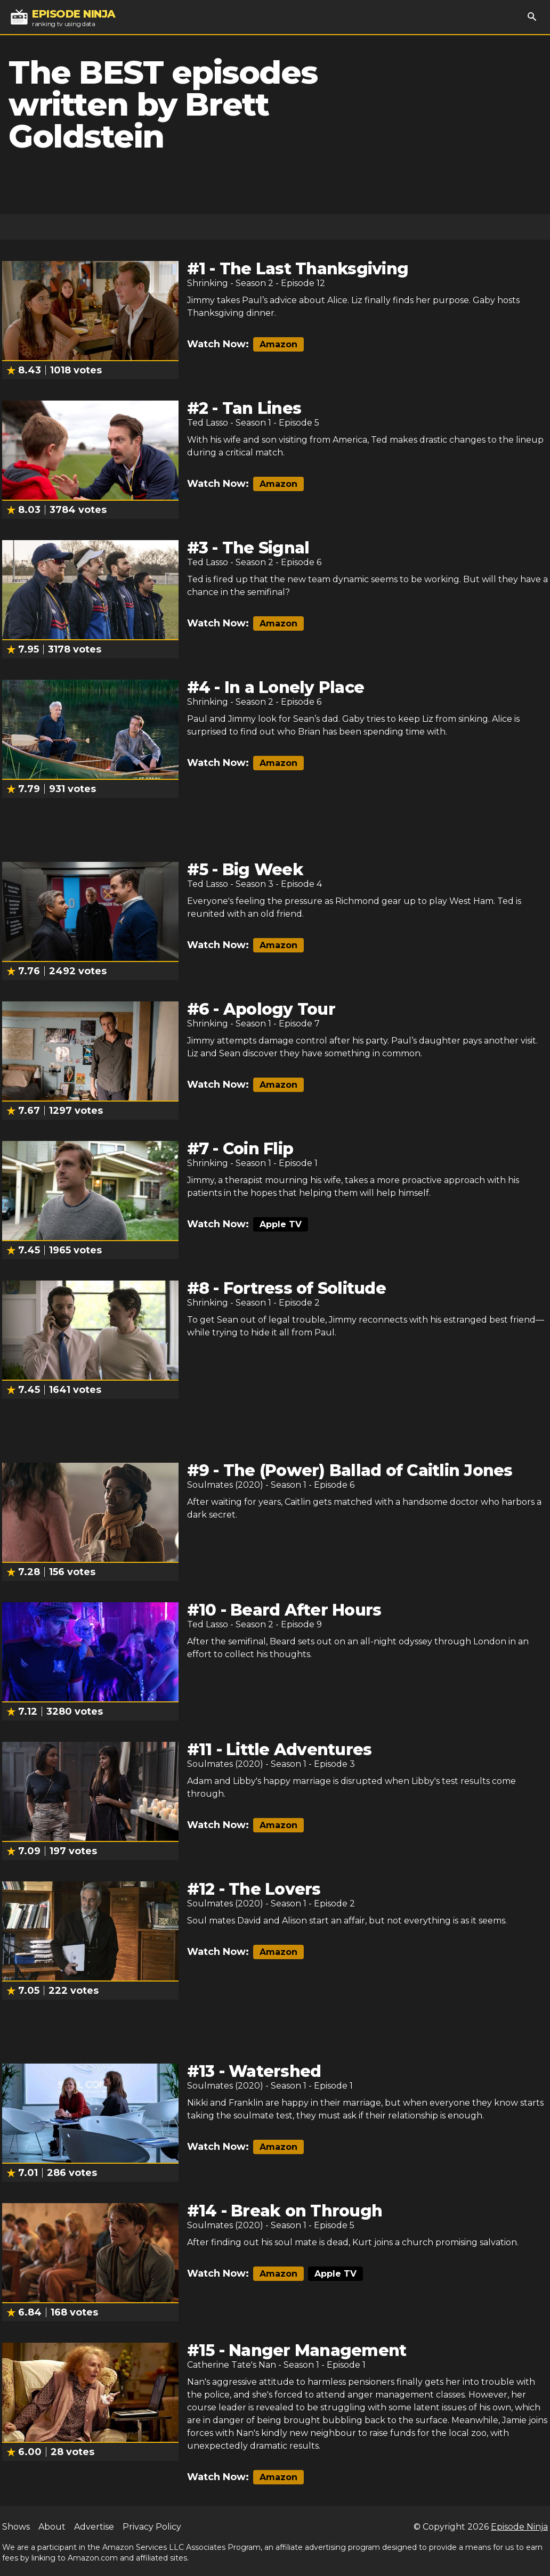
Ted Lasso (207, 423)
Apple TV (281, 1224)
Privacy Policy (152, 2527)
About (52, 2527)
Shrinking (207, 283)
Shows (16, 2527)
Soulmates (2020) (225, 1485)
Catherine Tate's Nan (231, 2365)
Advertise (94, 2527)
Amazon (278, 344)
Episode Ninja (519, 2527)
